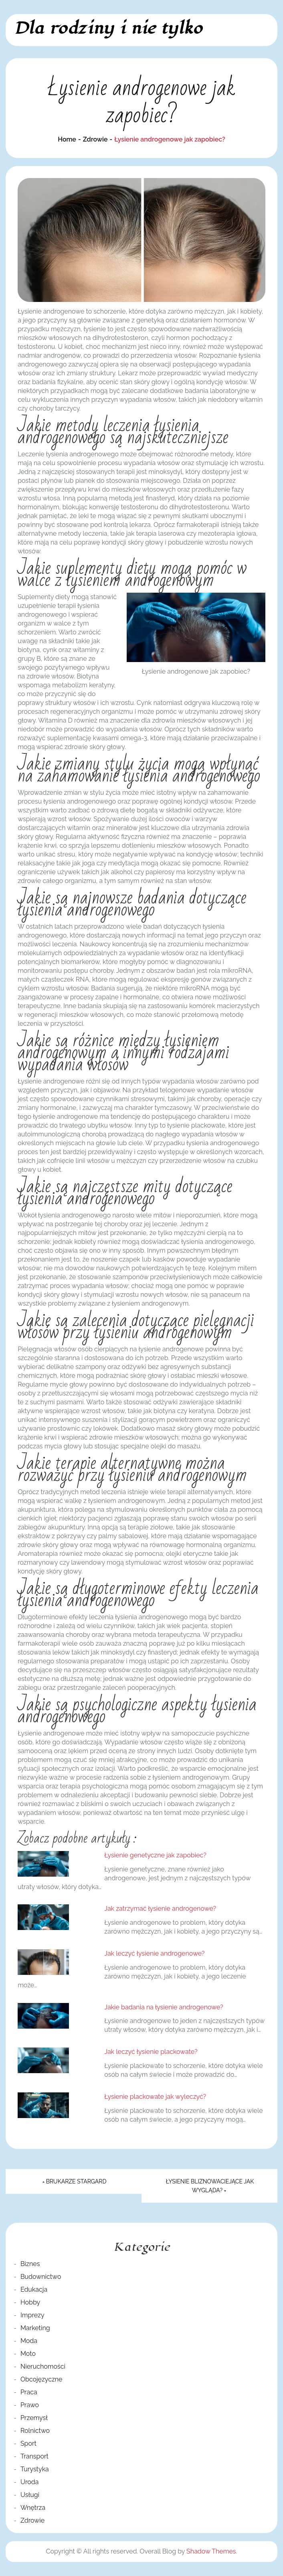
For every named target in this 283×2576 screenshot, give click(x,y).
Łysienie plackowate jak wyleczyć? (155, 2096)
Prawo (29, 2405)
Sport (28, 2443)
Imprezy (32, 2315)
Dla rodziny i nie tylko (108, 28)
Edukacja (33, 2289)
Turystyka (34, 2469)
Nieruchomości (42, 2366)
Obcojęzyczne (41, 2379)
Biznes (30, 2264)
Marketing (35, 2328)
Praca (28, 2392)
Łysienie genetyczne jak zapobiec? (155, 1855)
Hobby (30, 2302)
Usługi (29, 2495)
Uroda (29, 2482)
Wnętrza (32, 2507)
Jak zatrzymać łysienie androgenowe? (160, 1908)
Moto (28, 2353)
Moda (28, 2341)
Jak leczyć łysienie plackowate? (150, 2052)
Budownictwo (40, 2276)
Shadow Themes (211, 2551)
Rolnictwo (35, 2430)
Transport (34, 2456)
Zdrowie (32, 2520)
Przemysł (34, 2418)
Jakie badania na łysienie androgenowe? (163, 2007)
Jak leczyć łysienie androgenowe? (154, 1953)
